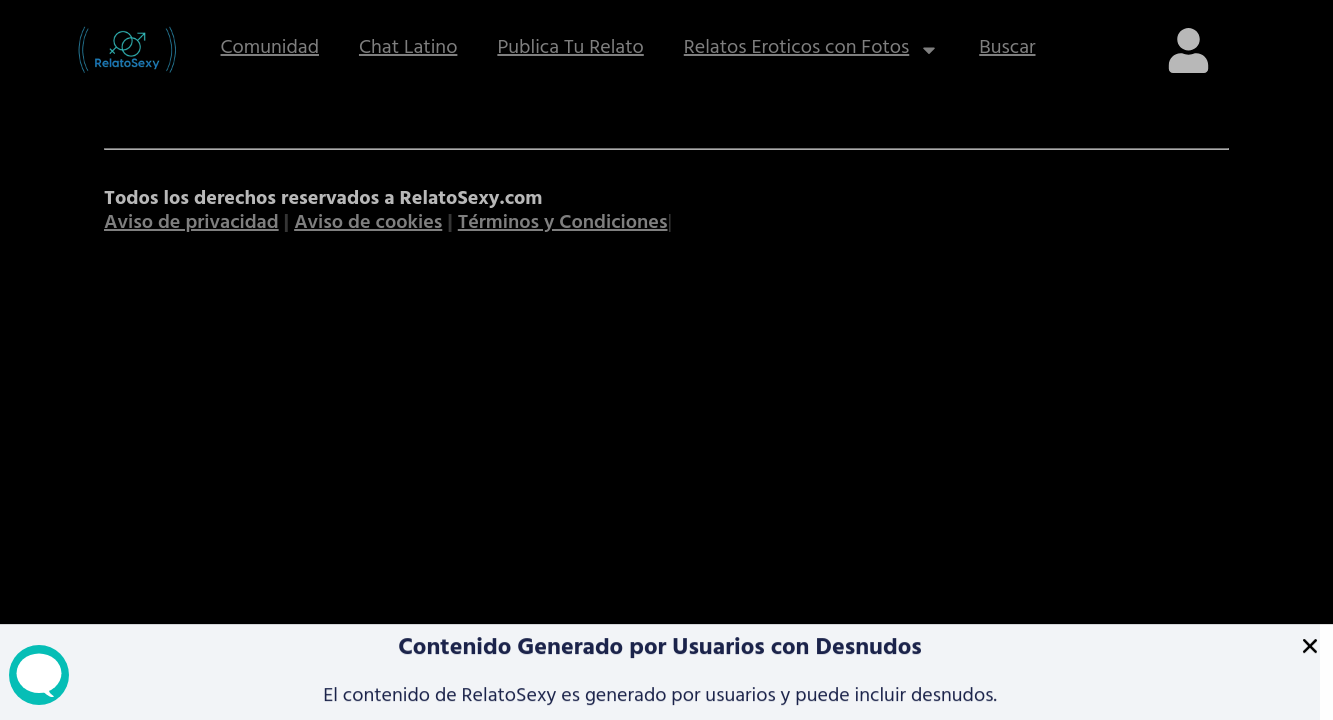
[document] (666, 360)
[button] (1310, 646)
